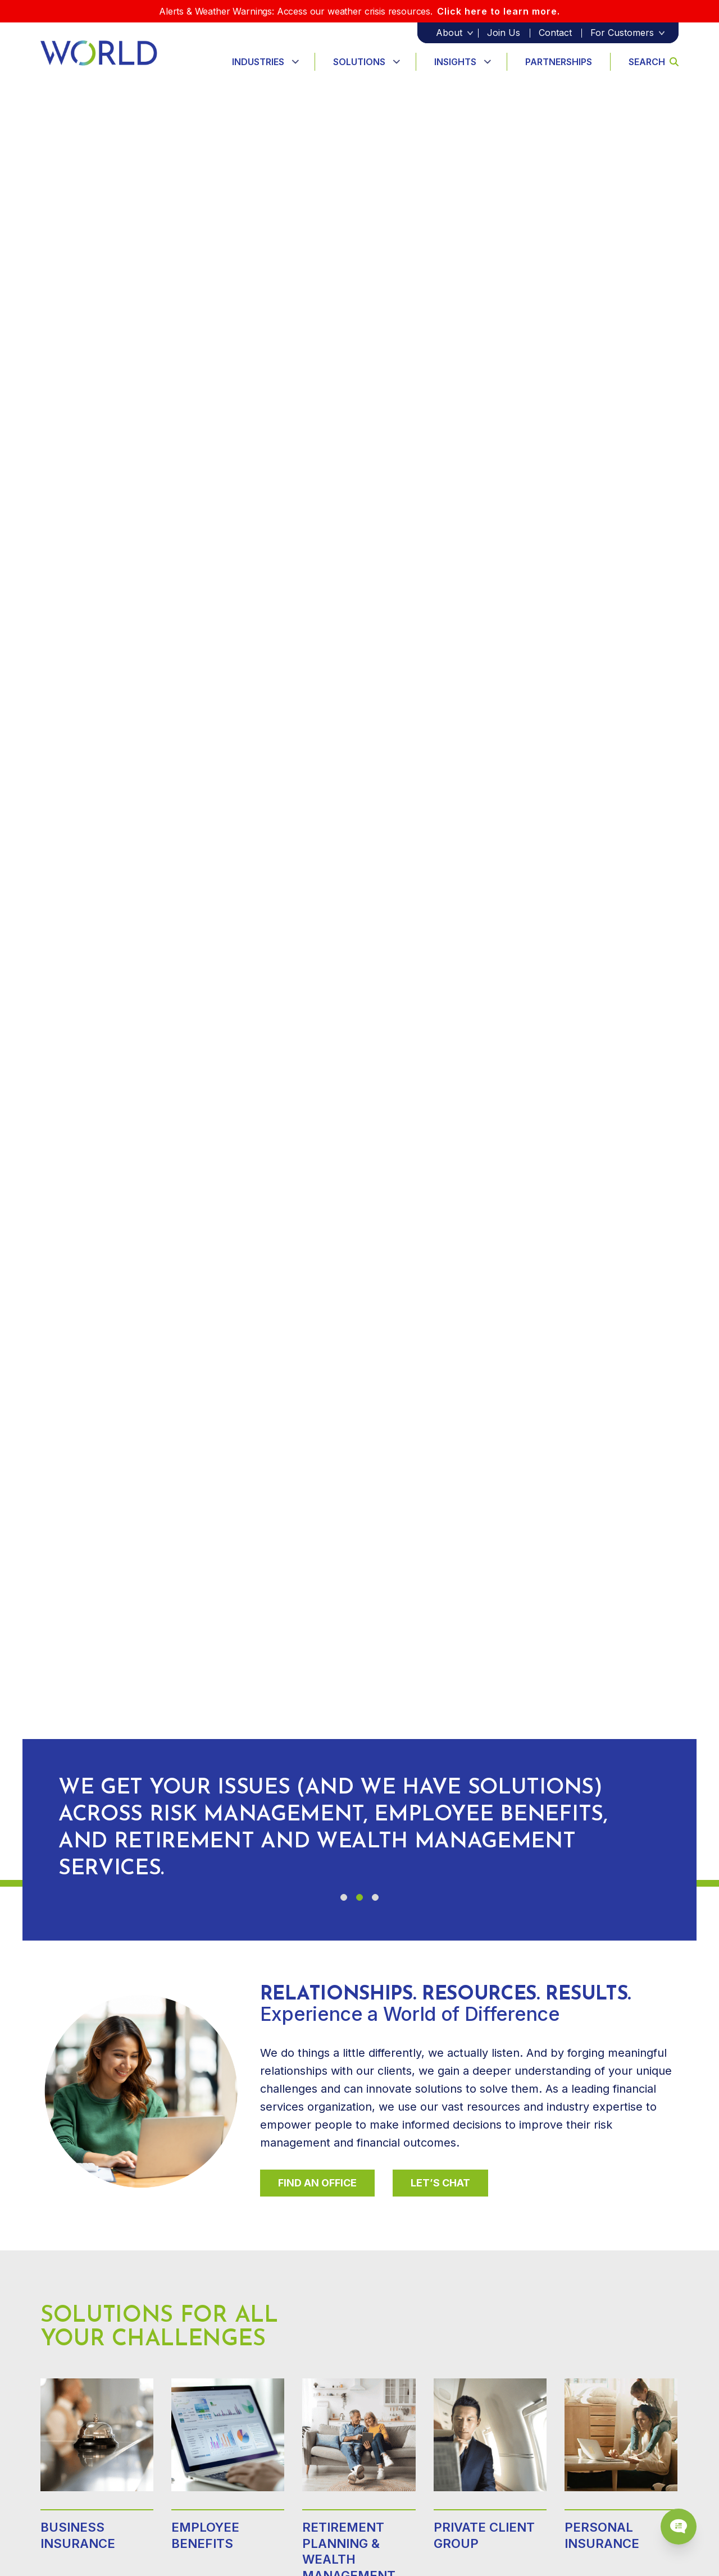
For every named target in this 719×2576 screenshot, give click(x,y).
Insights (455, 61)
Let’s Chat (440, 2183)
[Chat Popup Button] (679, 2527)
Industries (258, 61)
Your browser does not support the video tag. (359, 982)
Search (654, 61)
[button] (343, 1897)
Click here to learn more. (498, 11)
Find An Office (317, 2183)
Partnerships (558, 61)
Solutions (359, 61)
